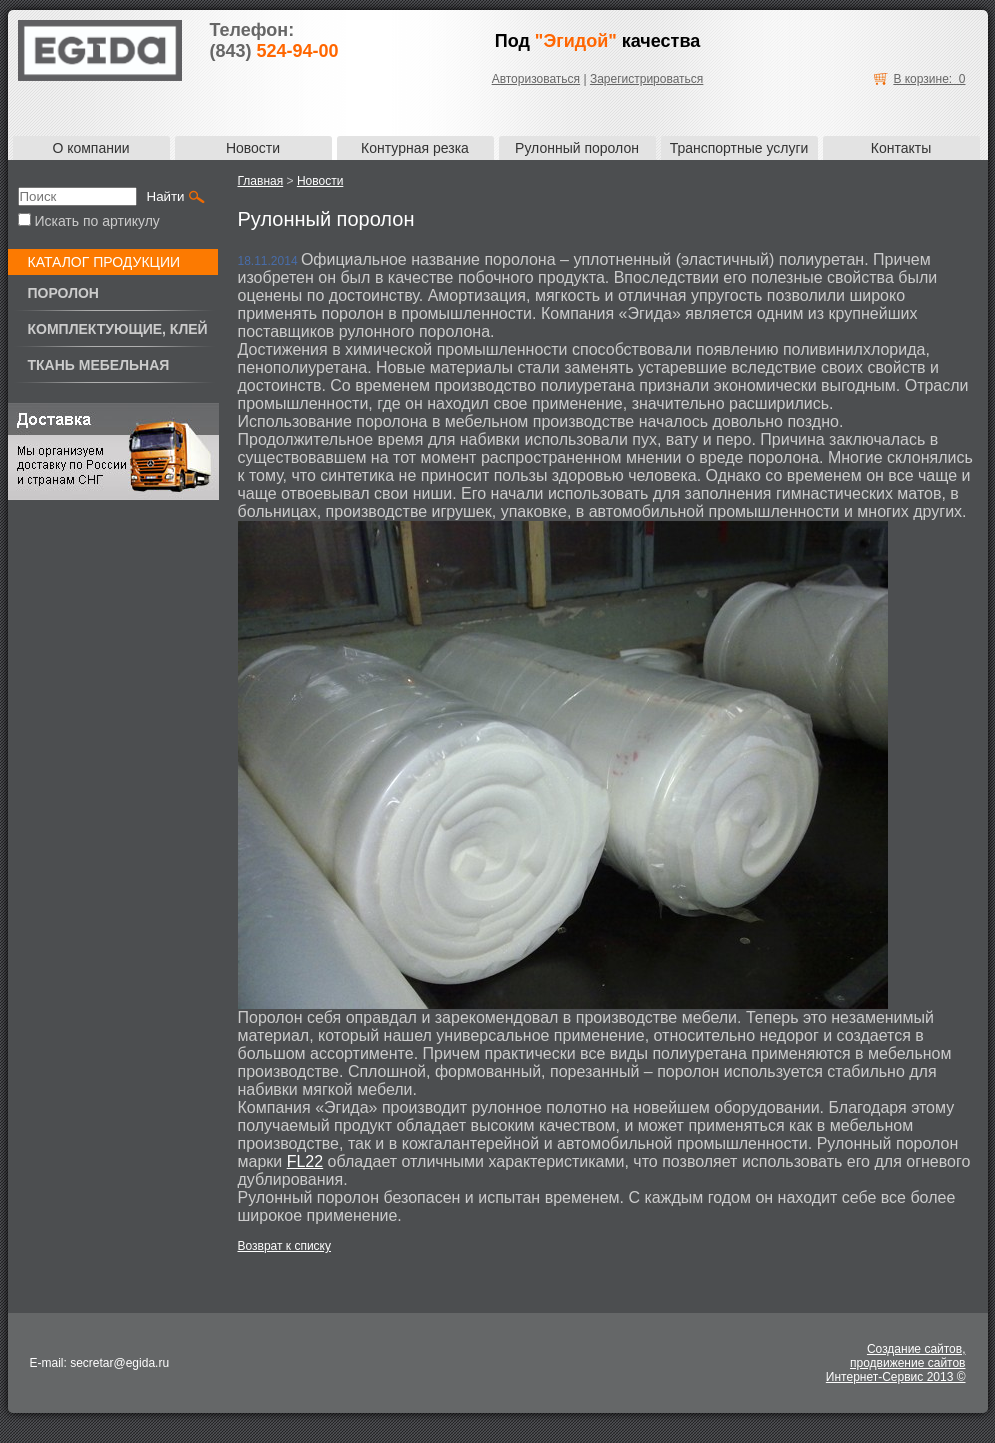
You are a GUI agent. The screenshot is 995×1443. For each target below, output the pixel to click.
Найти (166, 196)
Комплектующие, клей (118, 329)
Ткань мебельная (99, 365)
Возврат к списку (285, 1246)
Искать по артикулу (89, 221)
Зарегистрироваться (646, 79)
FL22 (305, 1161)
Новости (320, 181)
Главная (261, 181)
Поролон (63, 293)
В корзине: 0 (929, 79)
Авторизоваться (536, 79)
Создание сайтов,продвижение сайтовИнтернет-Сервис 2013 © (896, 1363)
